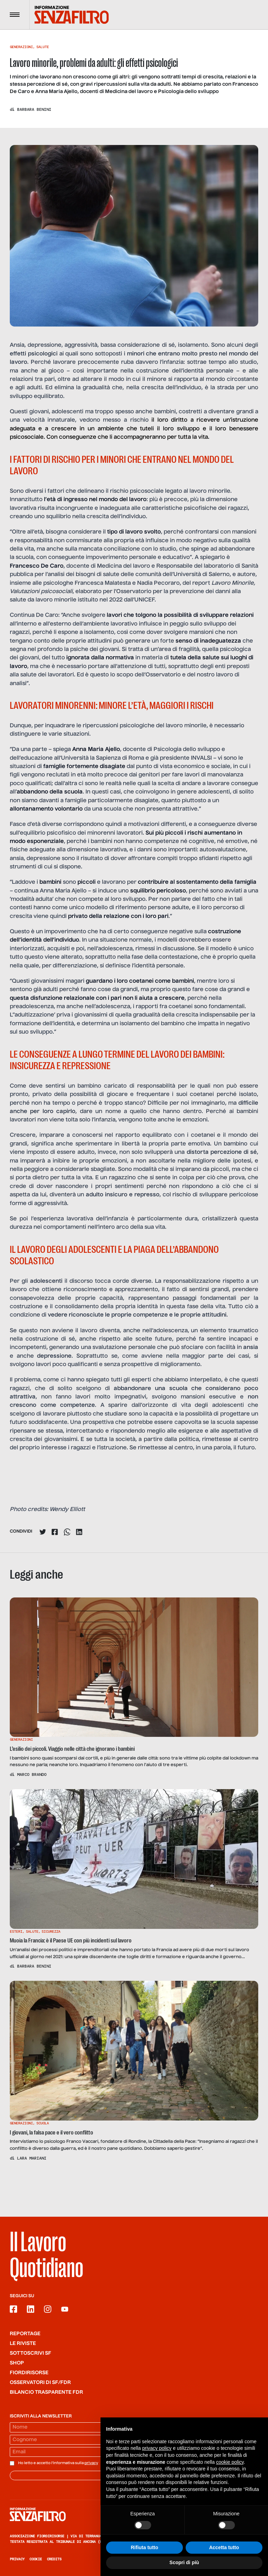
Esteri (16, 1931)
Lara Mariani (31, 2158)
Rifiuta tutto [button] (144, 2547)
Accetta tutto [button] (224, 2547)
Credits (54, 2559)
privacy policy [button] (157, 2448)
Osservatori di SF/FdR (40, 2382)
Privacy (17, 2559)
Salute (42, 47)
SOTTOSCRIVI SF (30, 2353)
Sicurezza (51, 1931)
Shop (17, 2363)
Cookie (35, 2559)
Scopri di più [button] (184, 2562)
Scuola (42, 2123)
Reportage (25, 2333)
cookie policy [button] (230, 2462)
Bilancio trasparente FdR (46, 2392)
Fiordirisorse (29, 2372)
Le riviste (23, 2343)
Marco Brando (31, 1774)
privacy (91, 2463)
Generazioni (21, 47)
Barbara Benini (34, 109)
